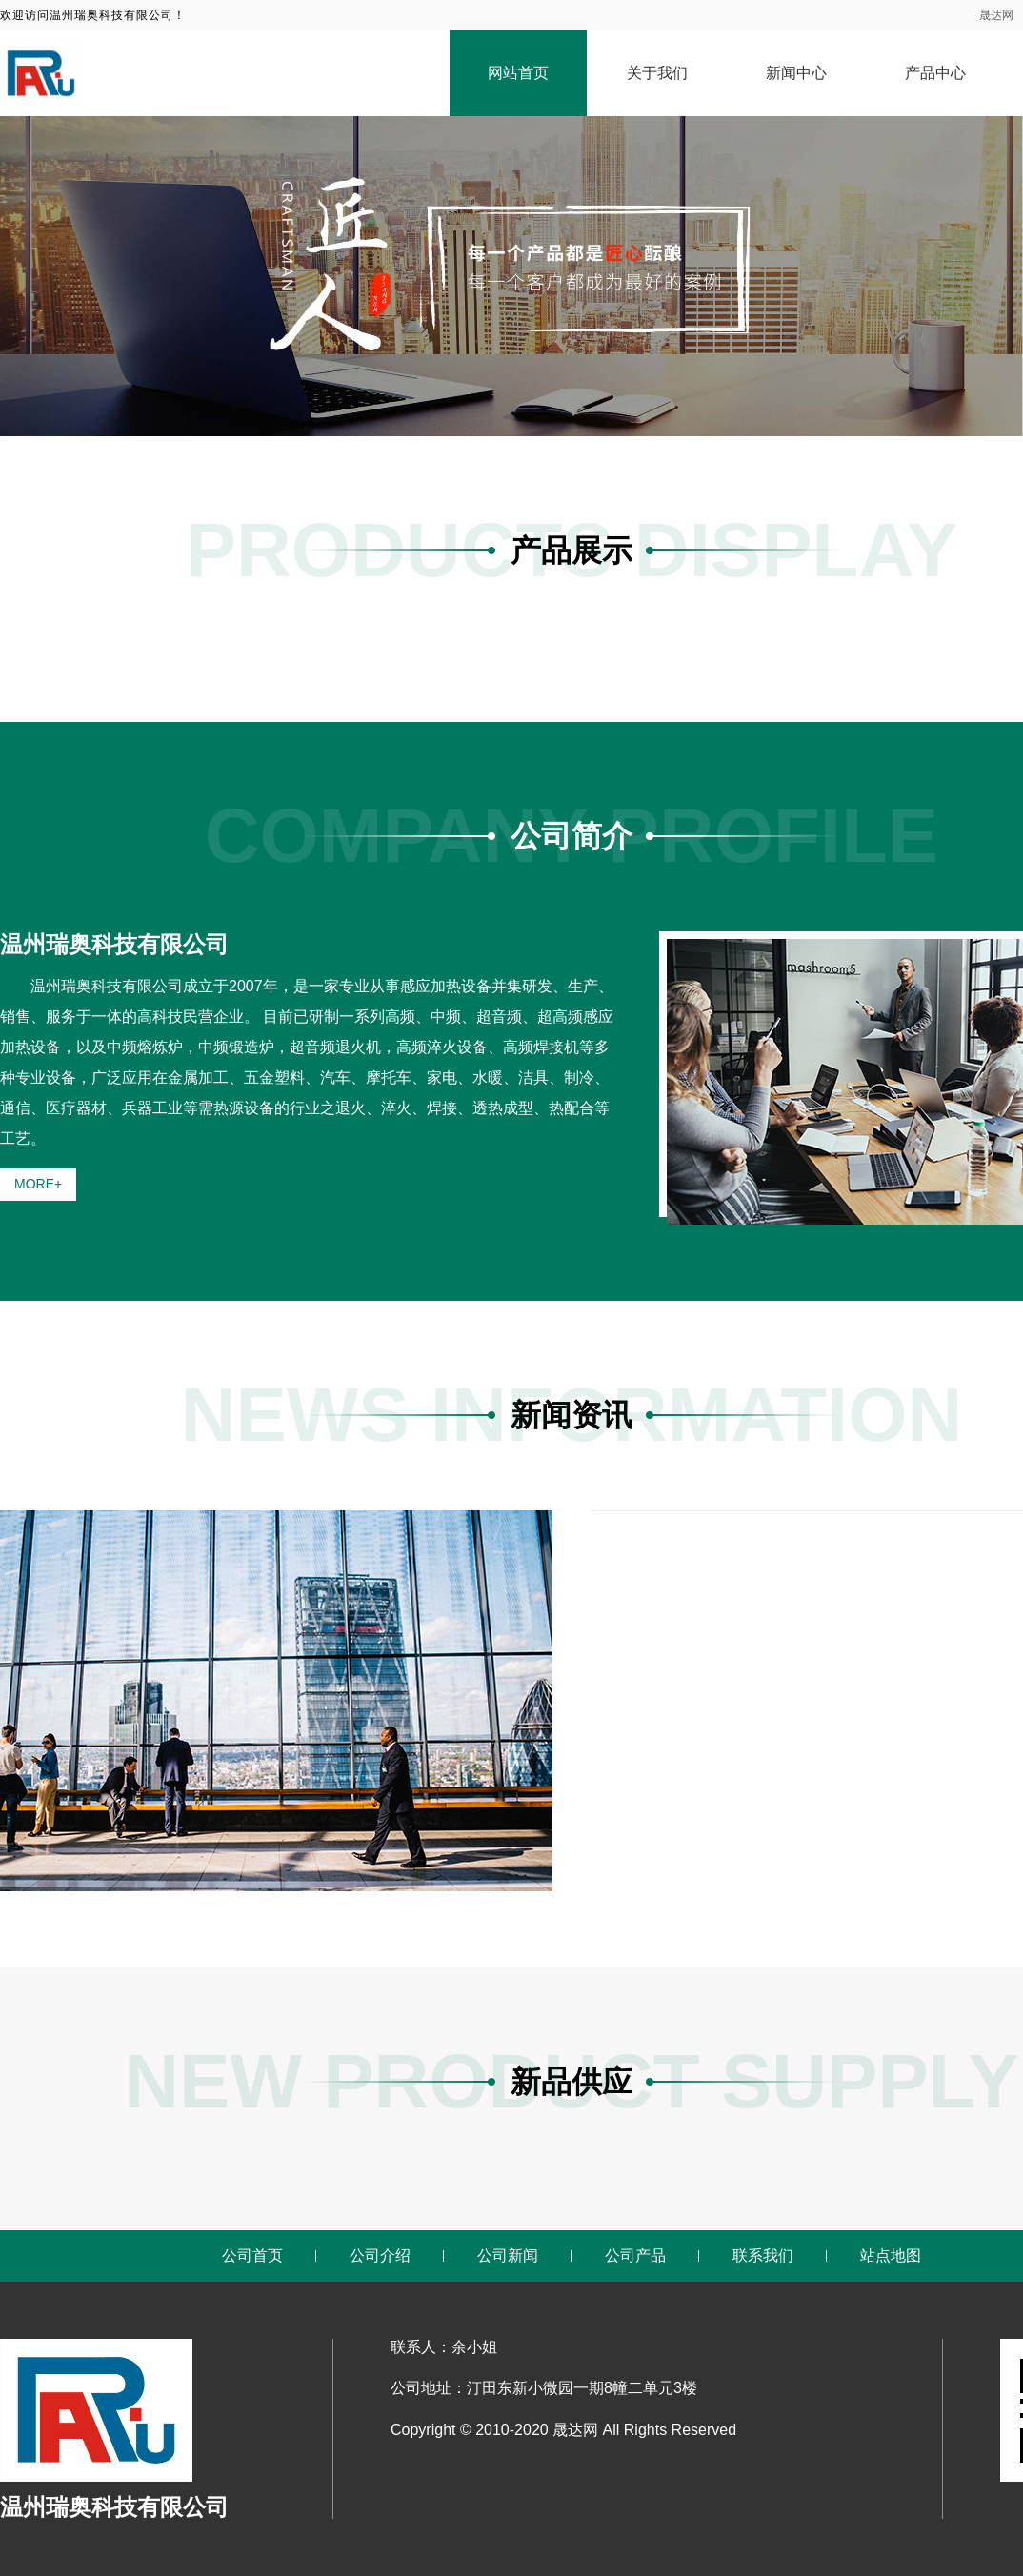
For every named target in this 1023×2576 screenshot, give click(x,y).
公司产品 (635, 2255)
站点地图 (890, 2255)
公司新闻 (507, 2255)
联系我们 (762, 2255)
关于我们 (657, 73)
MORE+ (38, 1183)
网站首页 (518, 73)
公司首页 (252, 2255)
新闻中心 (796, 73)
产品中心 (935, 73)
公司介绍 (380, 2255)
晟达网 (996, 15)
